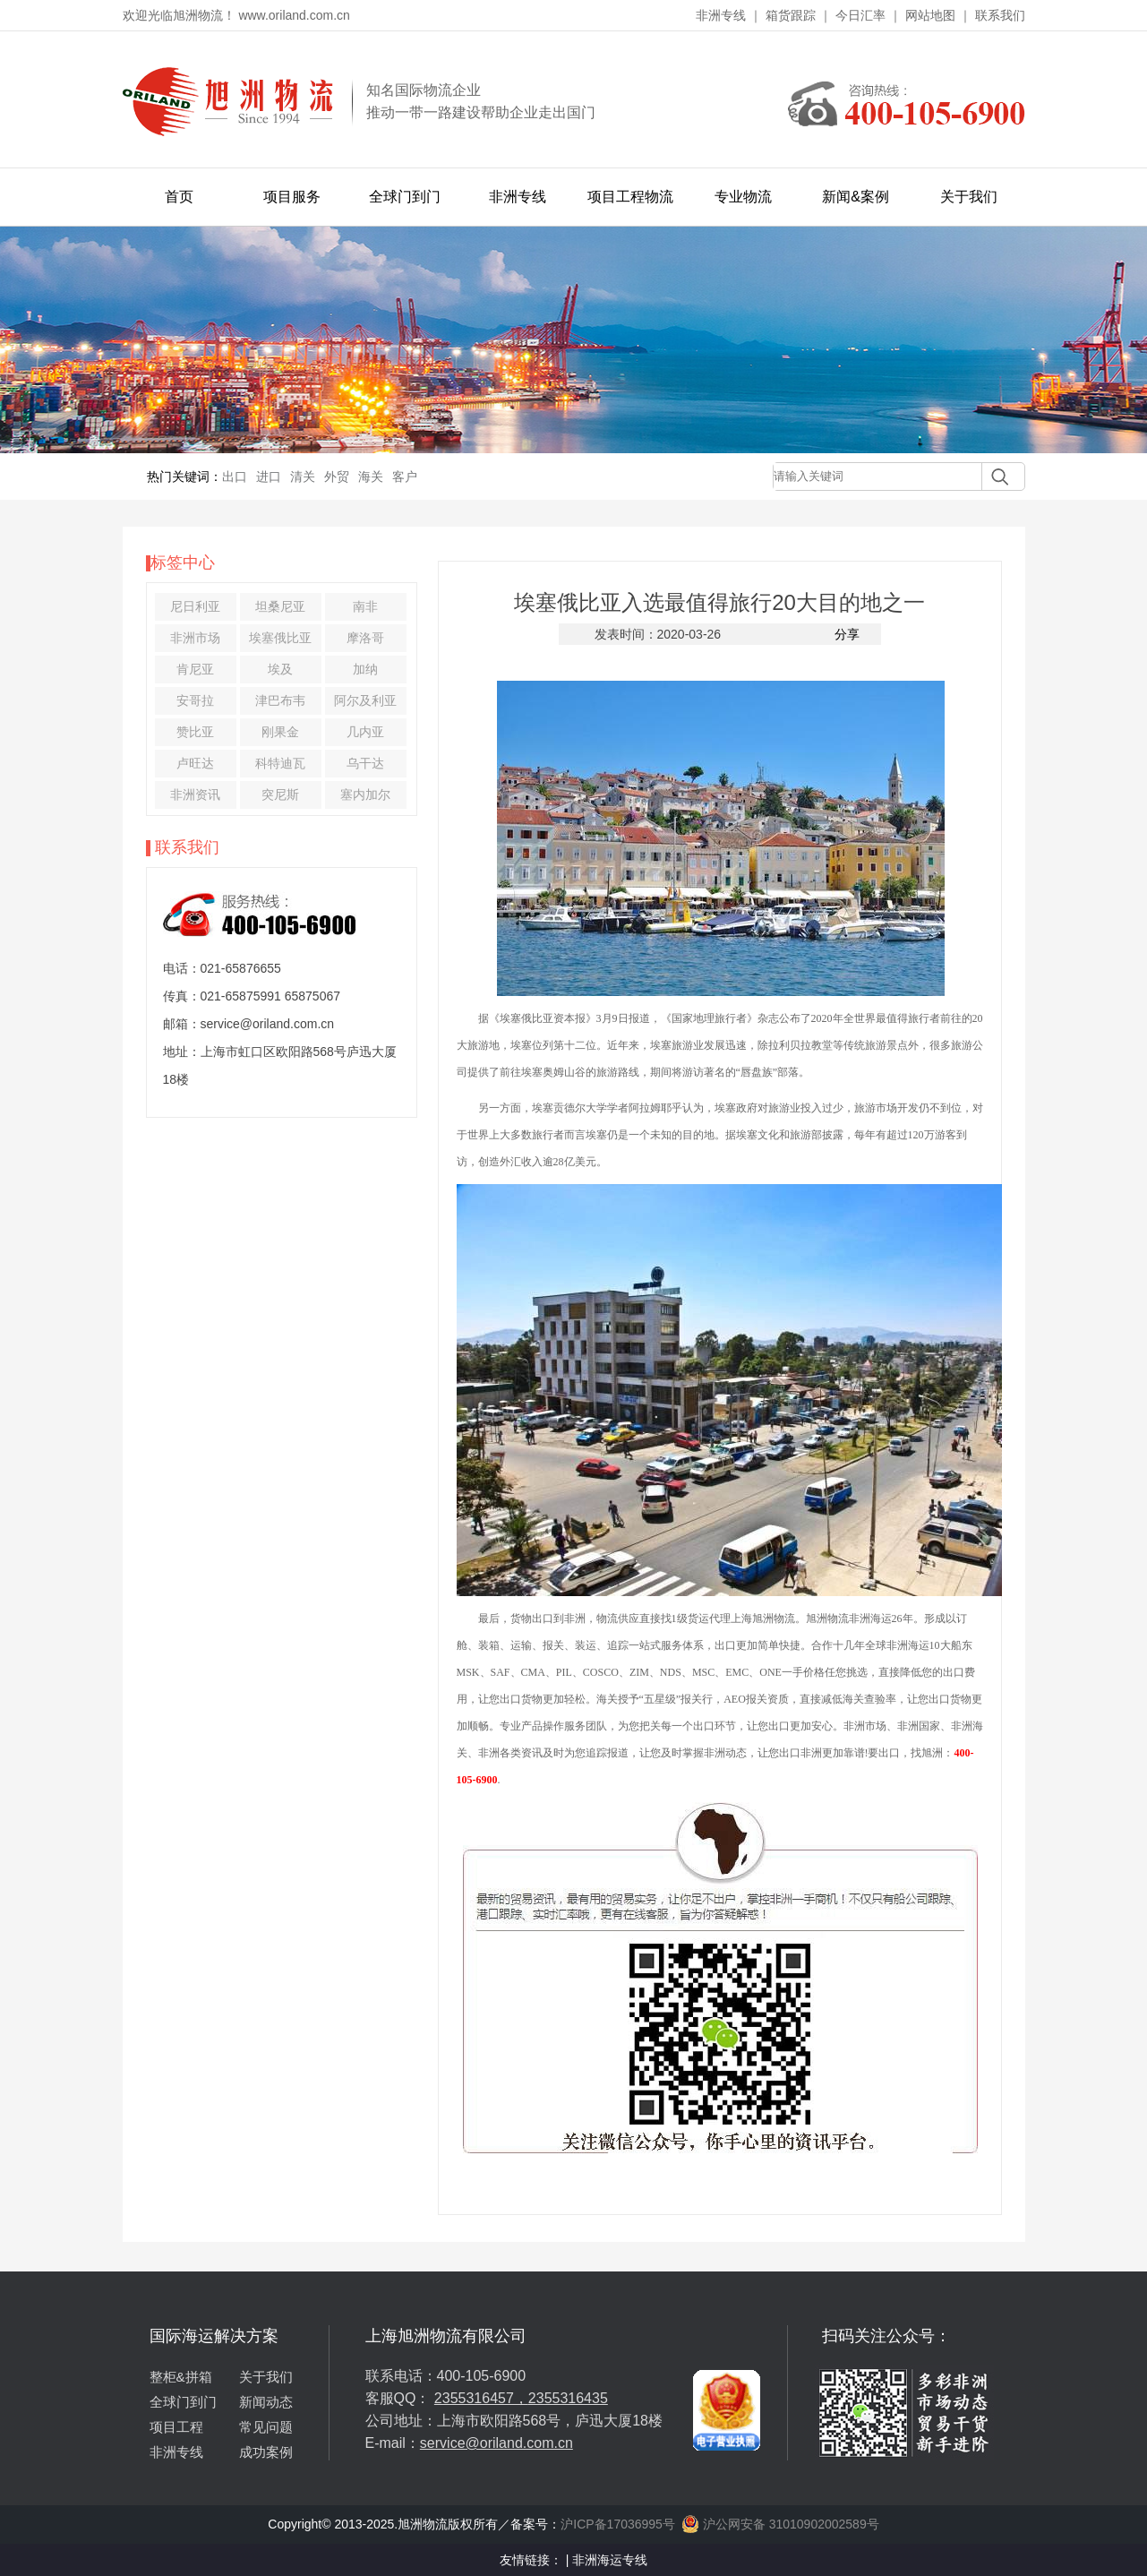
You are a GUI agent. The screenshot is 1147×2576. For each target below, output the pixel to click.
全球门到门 (405, 196)
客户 (404, 476)
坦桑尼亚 (280, 606)
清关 (302, 476)
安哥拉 (195, 700)
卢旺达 (195, 763)
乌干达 (365, 763)
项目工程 (176, 2426)
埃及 (280, 669)
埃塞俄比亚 (280, 638)
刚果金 (280, 732)
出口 (234, 476)
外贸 (336, 476)
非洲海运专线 (609, 2560)
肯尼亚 (195, 669)
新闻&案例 (855, 196)
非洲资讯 (195, 794)
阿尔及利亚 (365, 700)
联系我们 (1000, 15)
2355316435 (568, 2398)
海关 (370, 476)
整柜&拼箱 (181, 2376)
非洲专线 (721, 15)
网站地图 (930, 15)
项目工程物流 (630, 196)
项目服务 (292, 196)
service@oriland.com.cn (496, 2443)
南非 (365, 606)
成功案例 (266, 2452)
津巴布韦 (280, 700)
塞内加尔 (365, 794)
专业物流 (743, 196)
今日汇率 (860, 15)
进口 (268, 476)
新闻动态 (266, 2401)
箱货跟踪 (791, 15)
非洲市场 (195, 638)
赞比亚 (195, 732)
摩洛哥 (365, 638)
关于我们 (968, 196)
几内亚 (365, 732)
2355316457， (481, 2398)
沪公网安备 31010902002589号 (780, 2524)
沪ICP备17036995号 (618, 2524)
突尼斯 (280, 794)
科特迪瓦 (280, 763)
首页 (179, 196)
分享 (847, 634)
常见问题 (266, 2426)
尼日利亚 (195, 606)
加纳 (365, 669)
